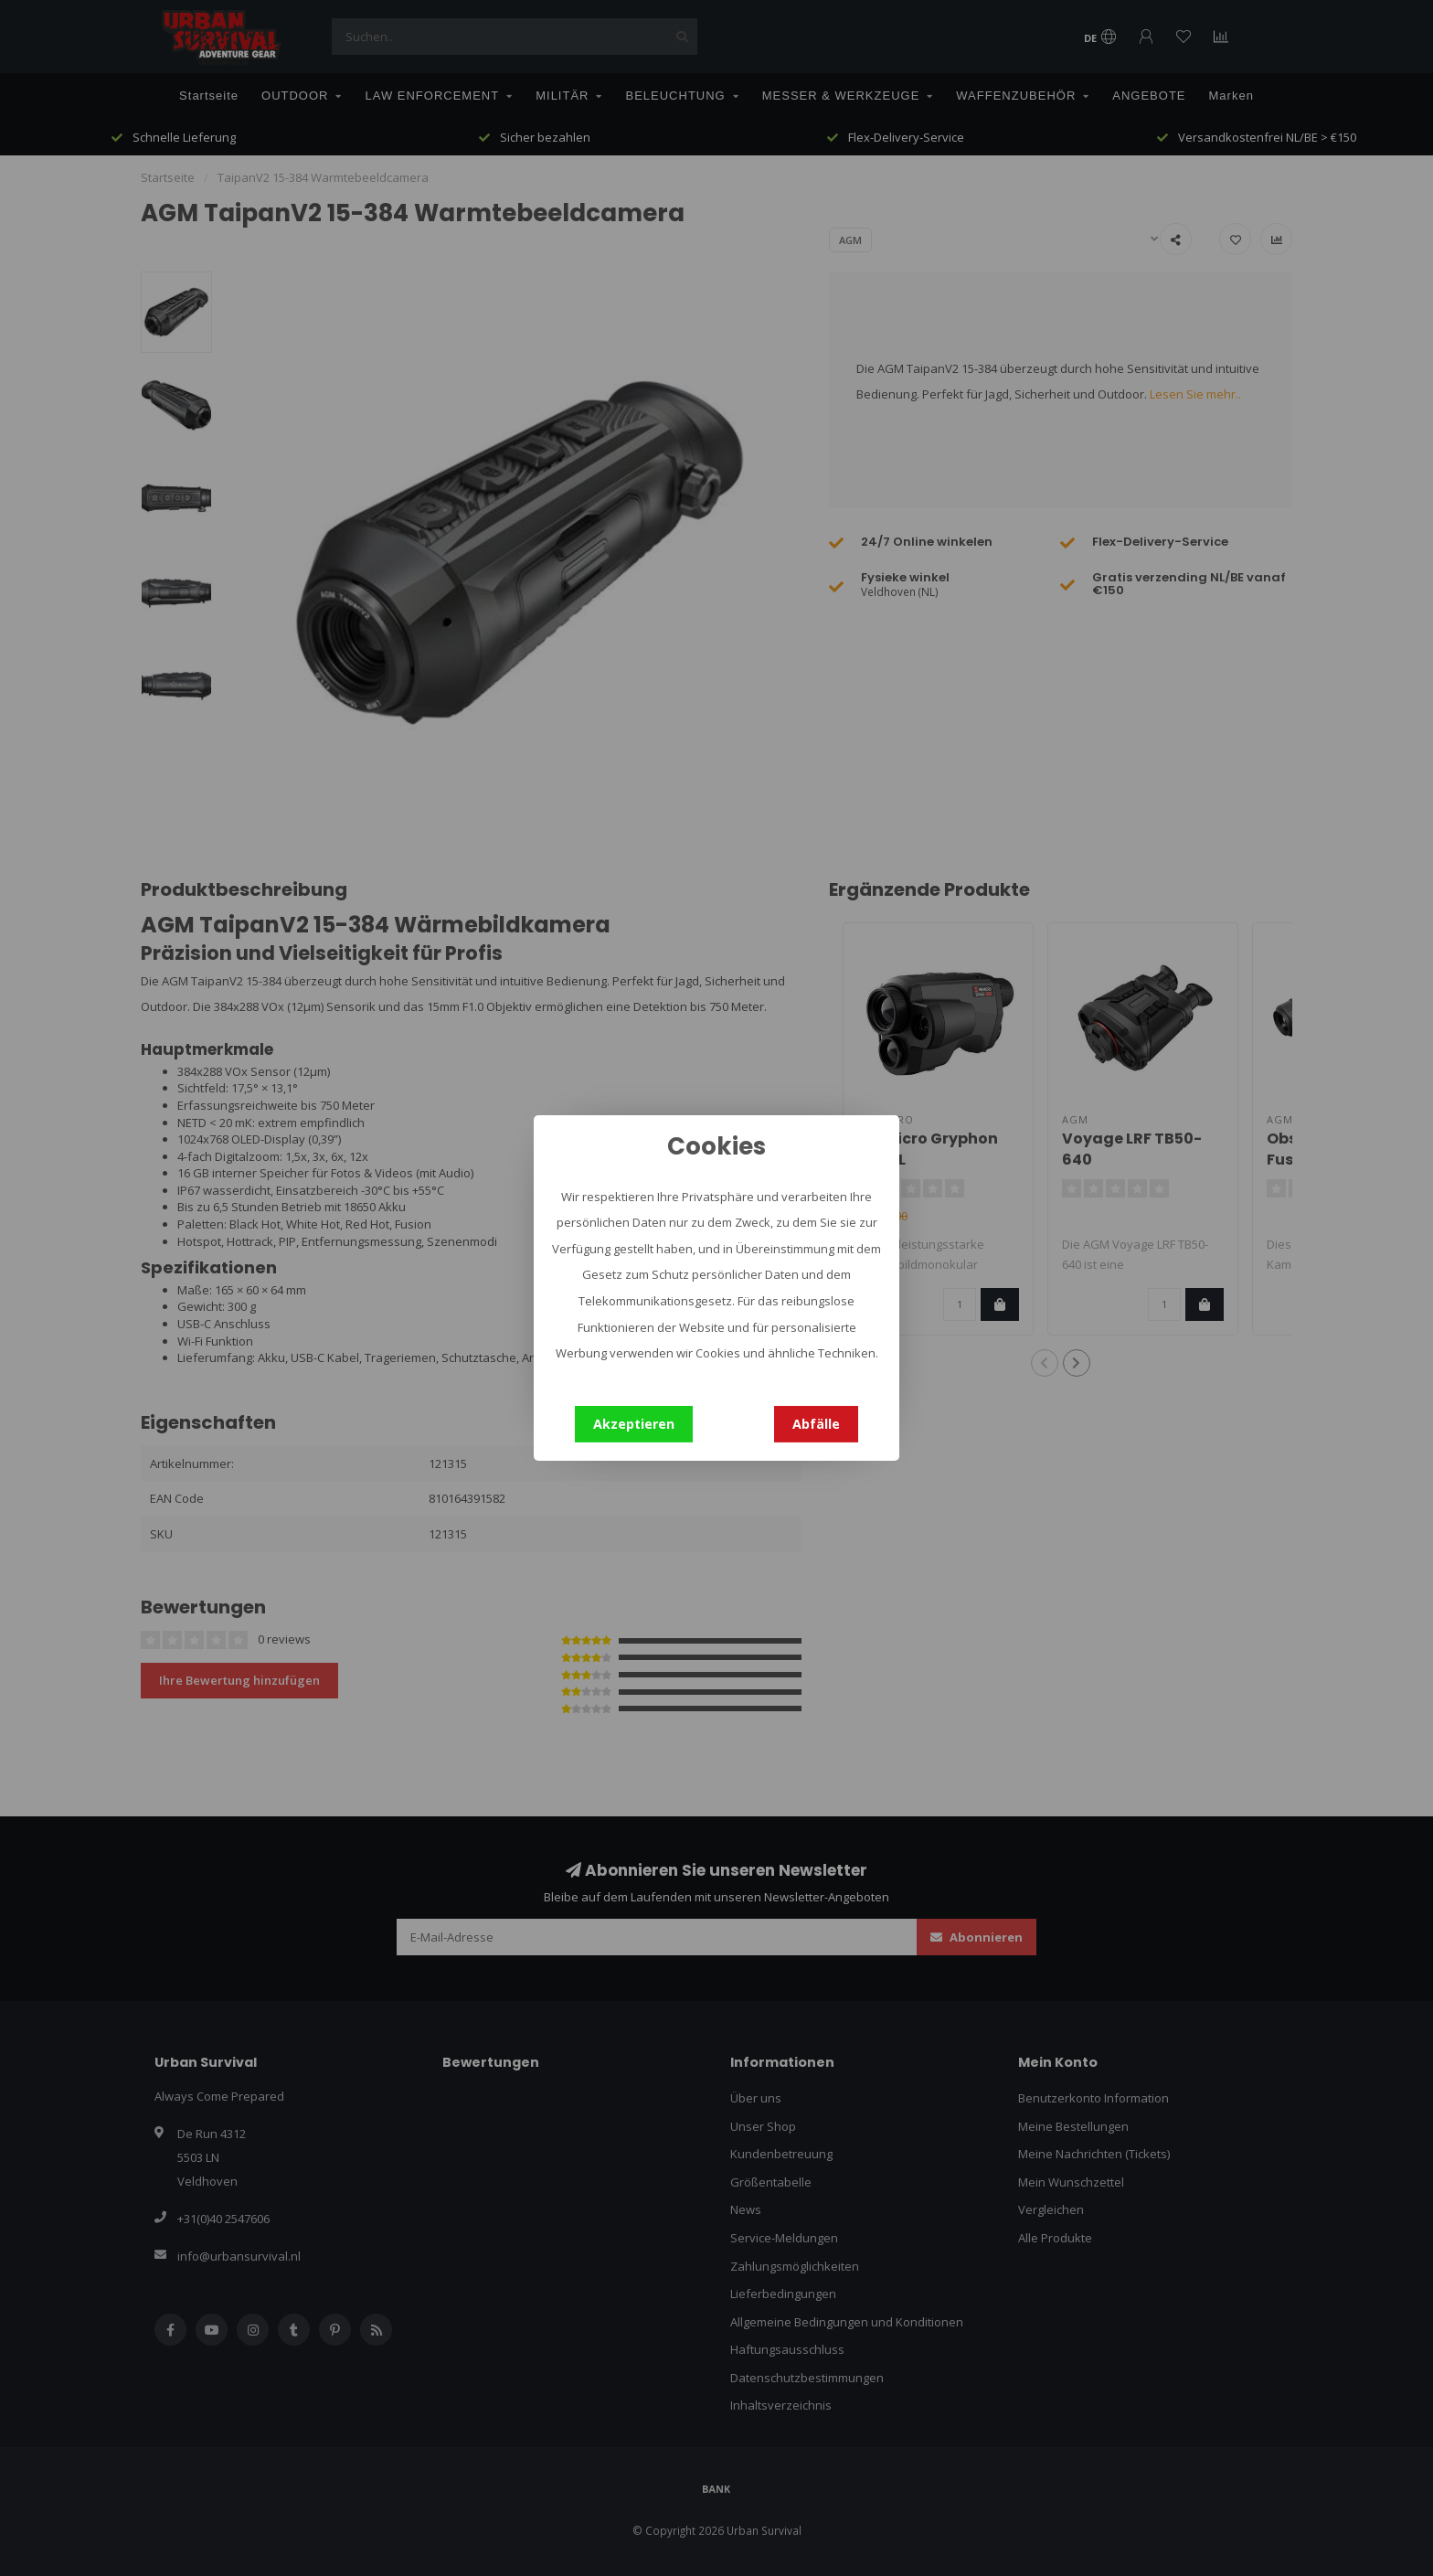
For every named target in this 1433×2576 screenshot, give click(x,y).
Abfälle (816, 1423)
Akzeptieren (633, 1423)
